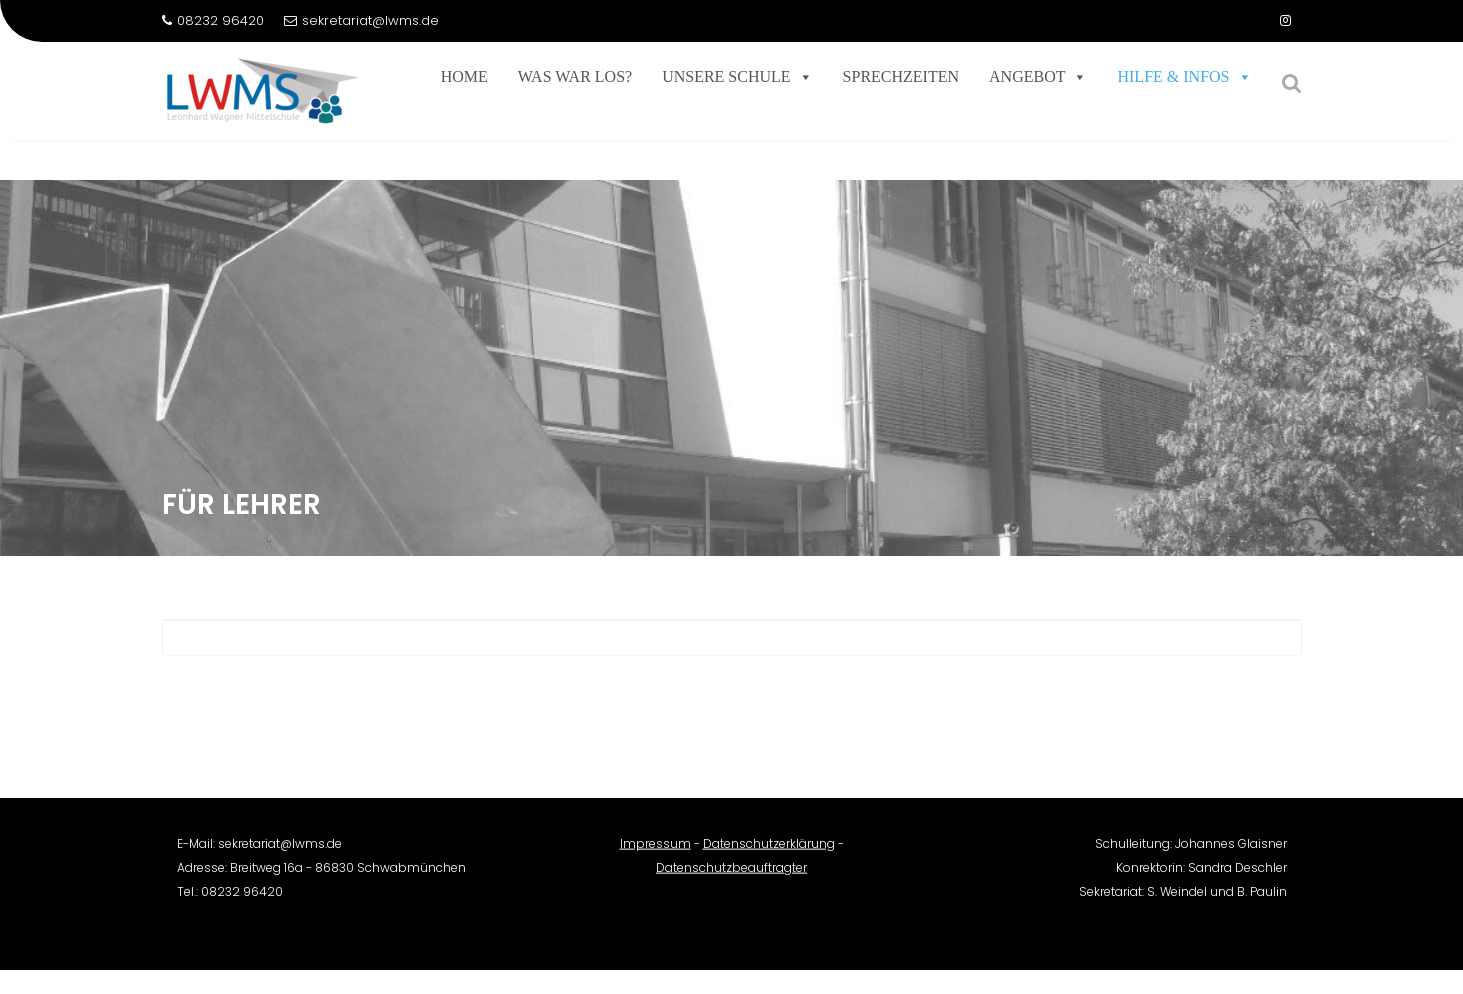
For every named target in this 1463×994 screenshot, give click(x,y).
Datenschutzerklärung (769, 852)
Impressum (655, 852)
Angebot (1038, 77)
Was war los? (575, 76)
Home (464, 76)
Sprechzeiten (901, 76)
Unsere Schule (737, 77)
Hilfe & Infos (1184, 77)
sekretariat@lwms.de (361, 20)
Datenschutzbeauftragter (731, 876)
